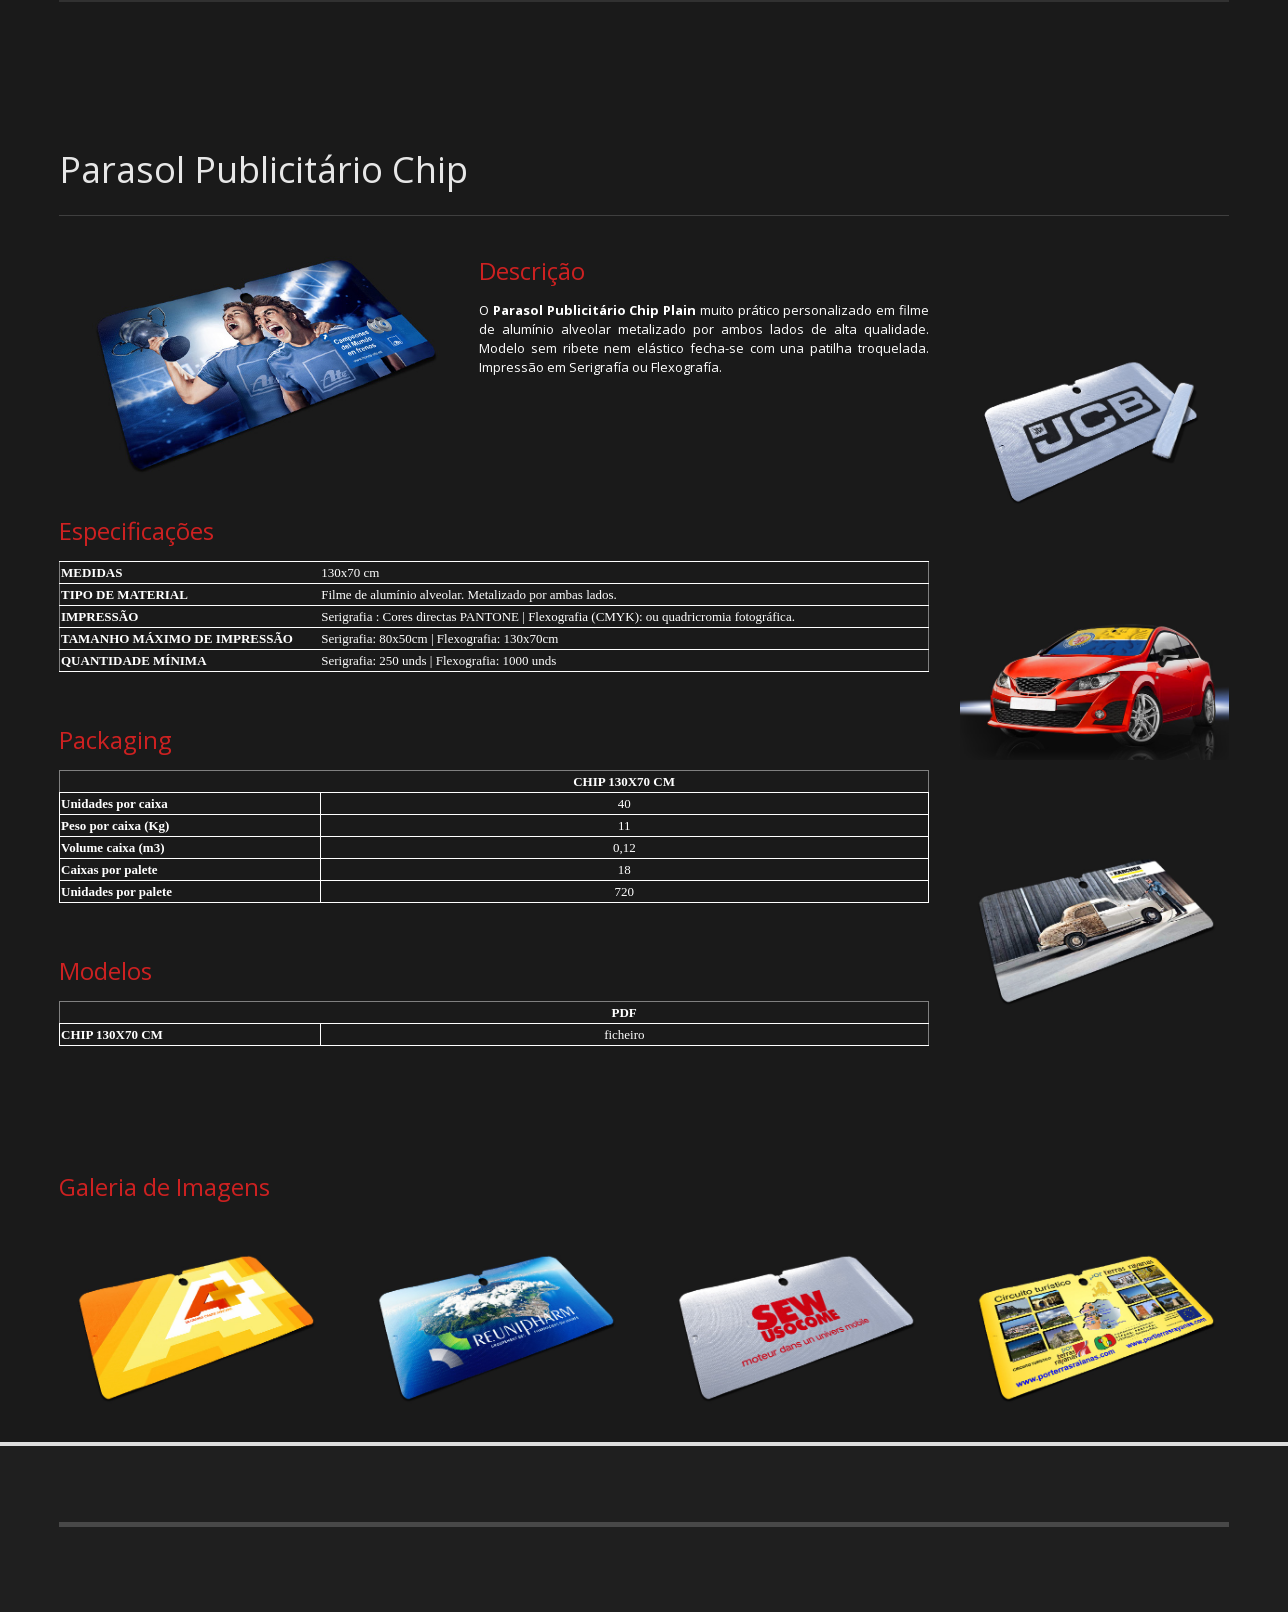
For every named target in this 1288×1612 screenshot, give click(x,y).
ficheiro (624, 1034)
